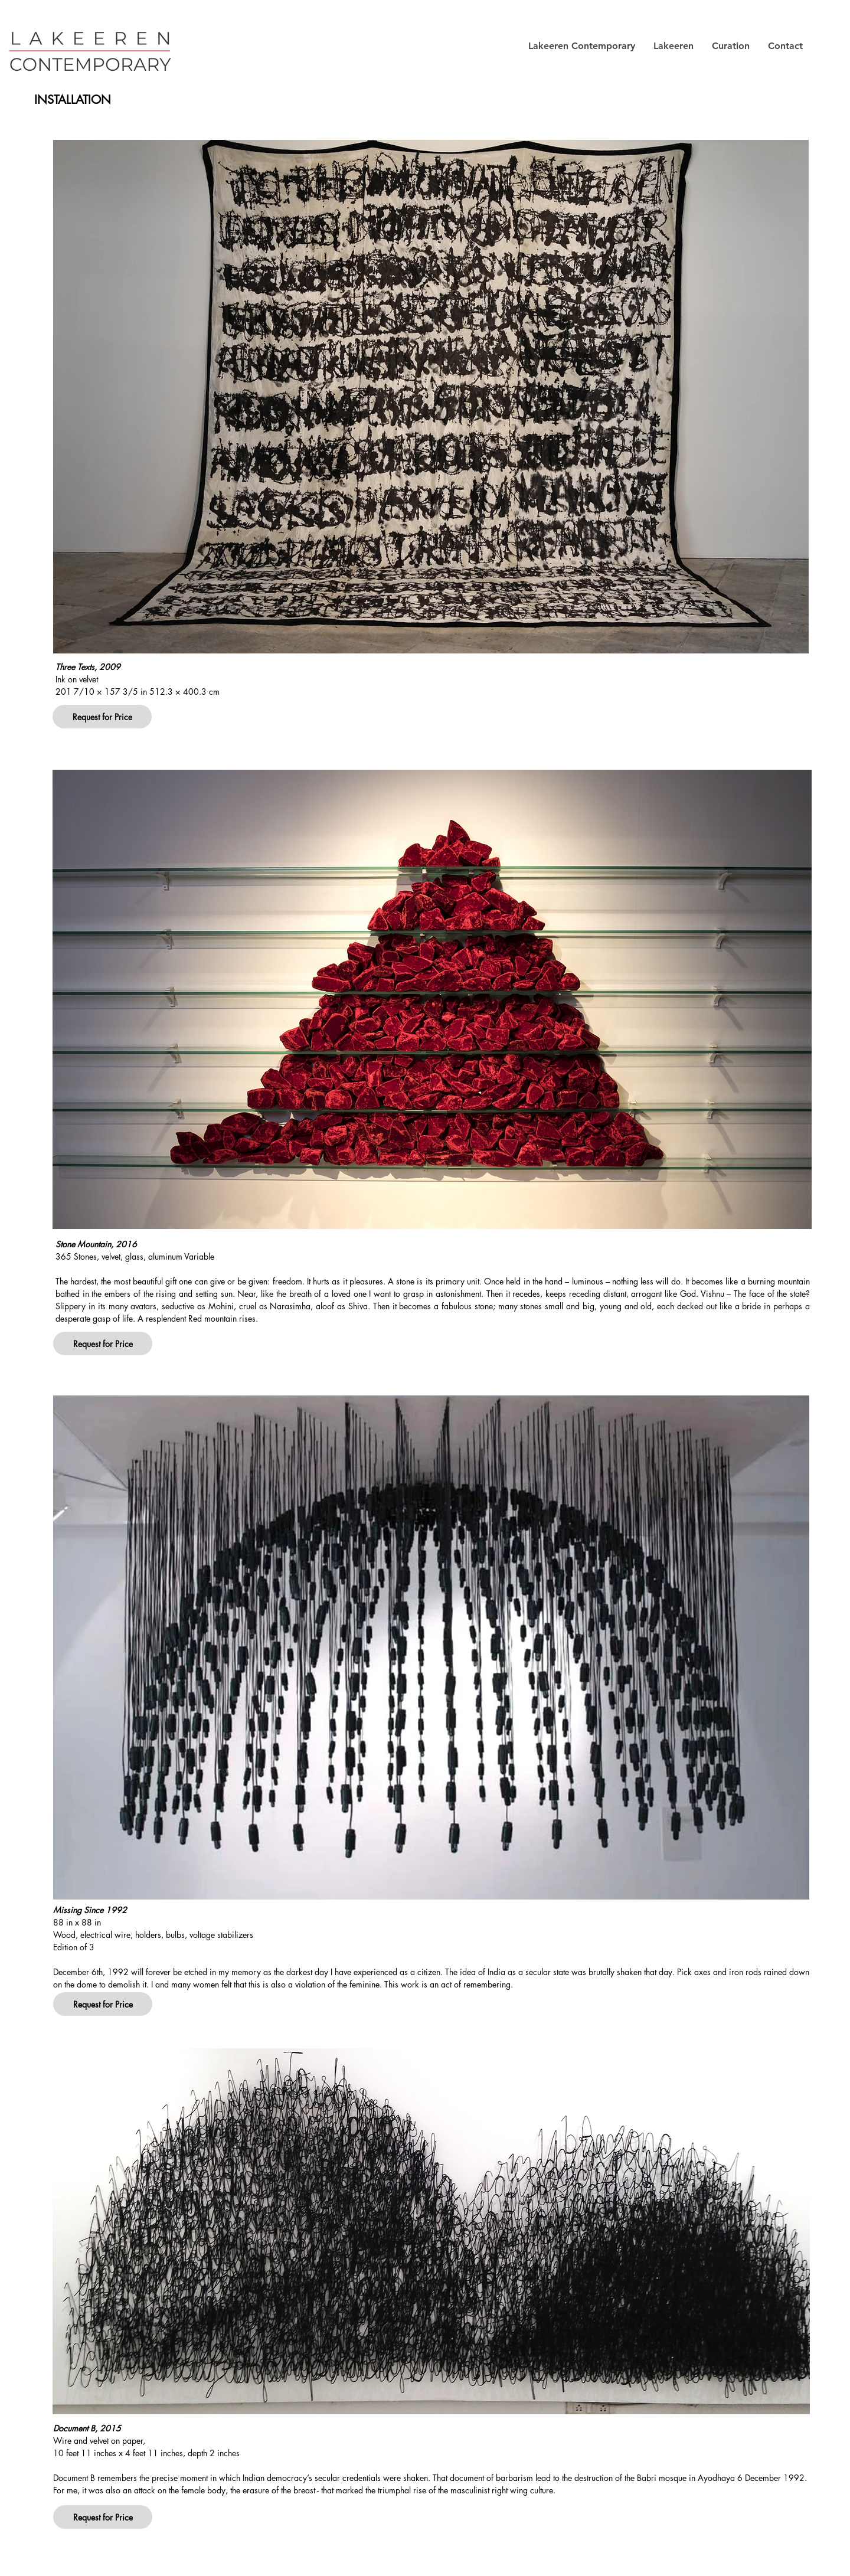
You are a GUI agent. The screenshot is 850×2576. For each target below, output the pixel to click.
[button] (581, 46)
